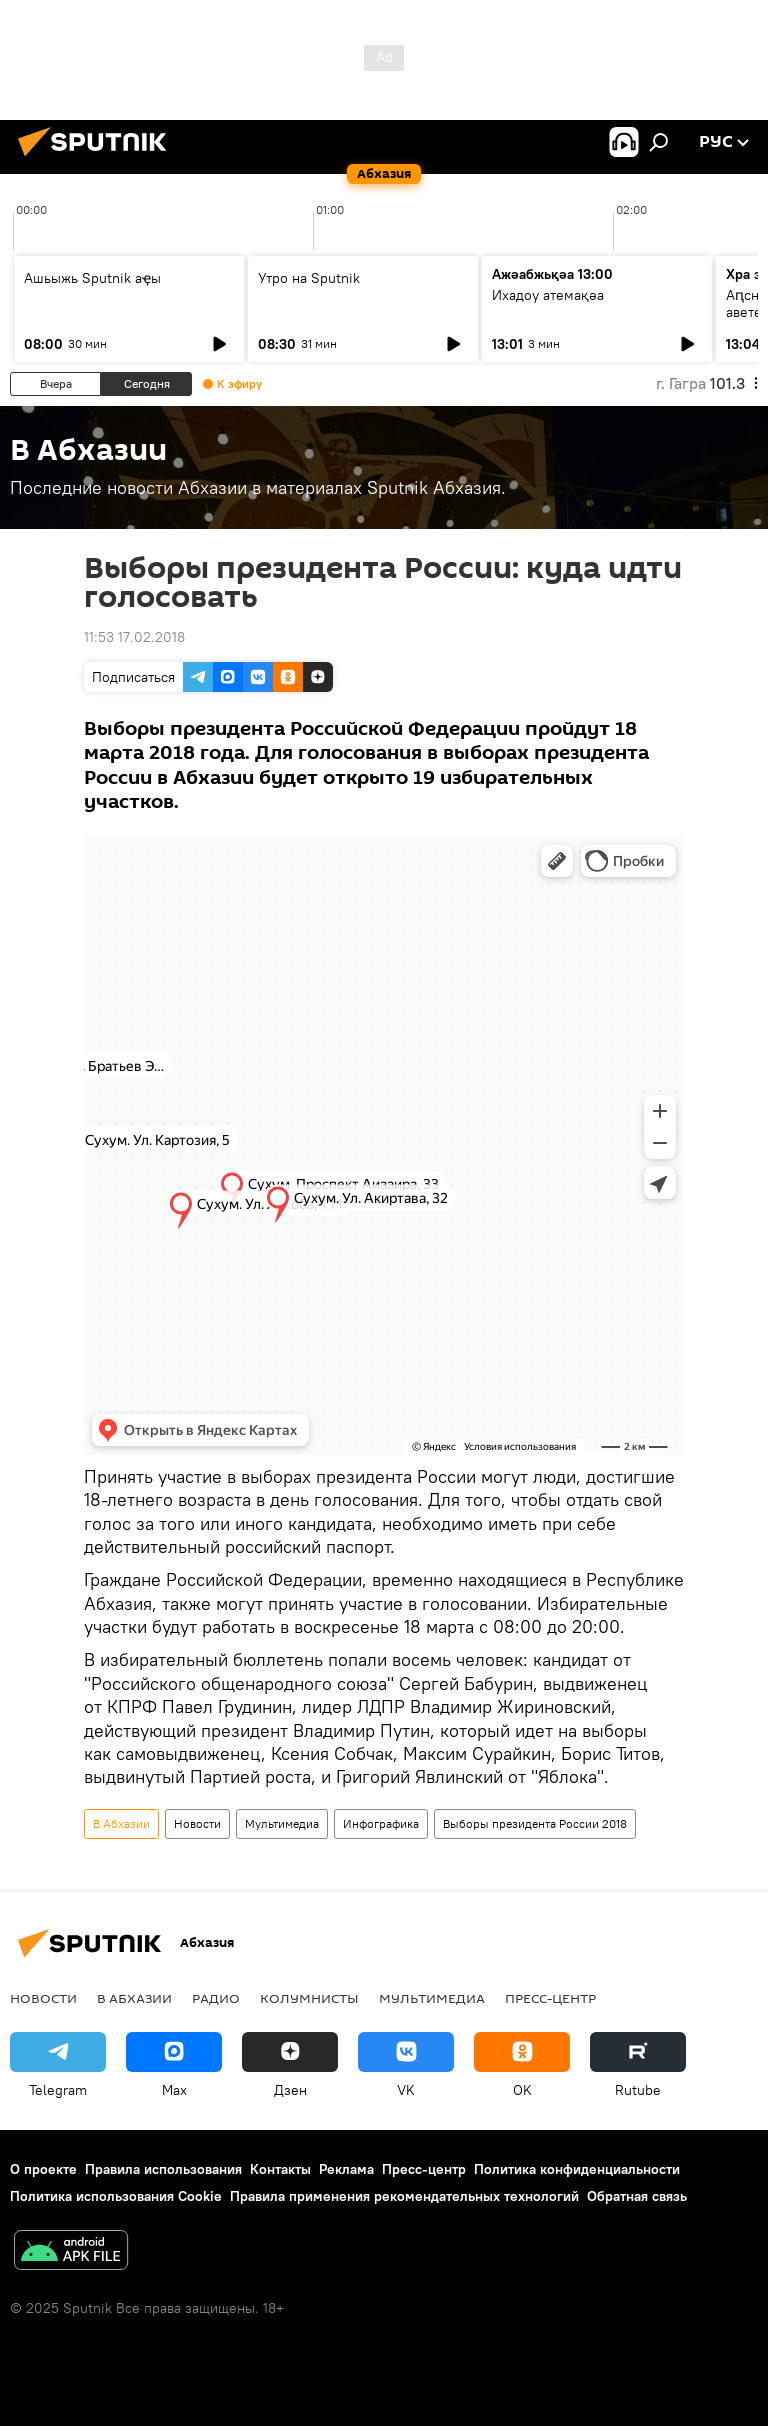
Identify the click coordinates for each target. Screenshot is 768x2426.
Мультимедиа (282, 1823)
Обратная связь (637, 2196)
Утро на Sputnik (309, 278)
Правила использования (163, 2169)
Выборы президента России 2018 (535, 1823)
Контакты (280, 2169)
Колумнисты (309, 1998)
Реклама (346, 2169)
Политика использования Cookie (116, 2196)
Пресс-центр (550, 1998)
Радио (216, 1998)
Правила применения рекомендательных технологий (404, 2196)
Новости (197, 1823)
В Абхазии (121, 1823)
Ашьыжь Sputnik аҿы (92, 278)
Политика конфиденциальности (577, 2169)
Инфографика (381, 1823)
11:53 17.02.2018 (134, 637)
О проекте (43, 2169)
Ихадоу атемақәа (548, 295)
